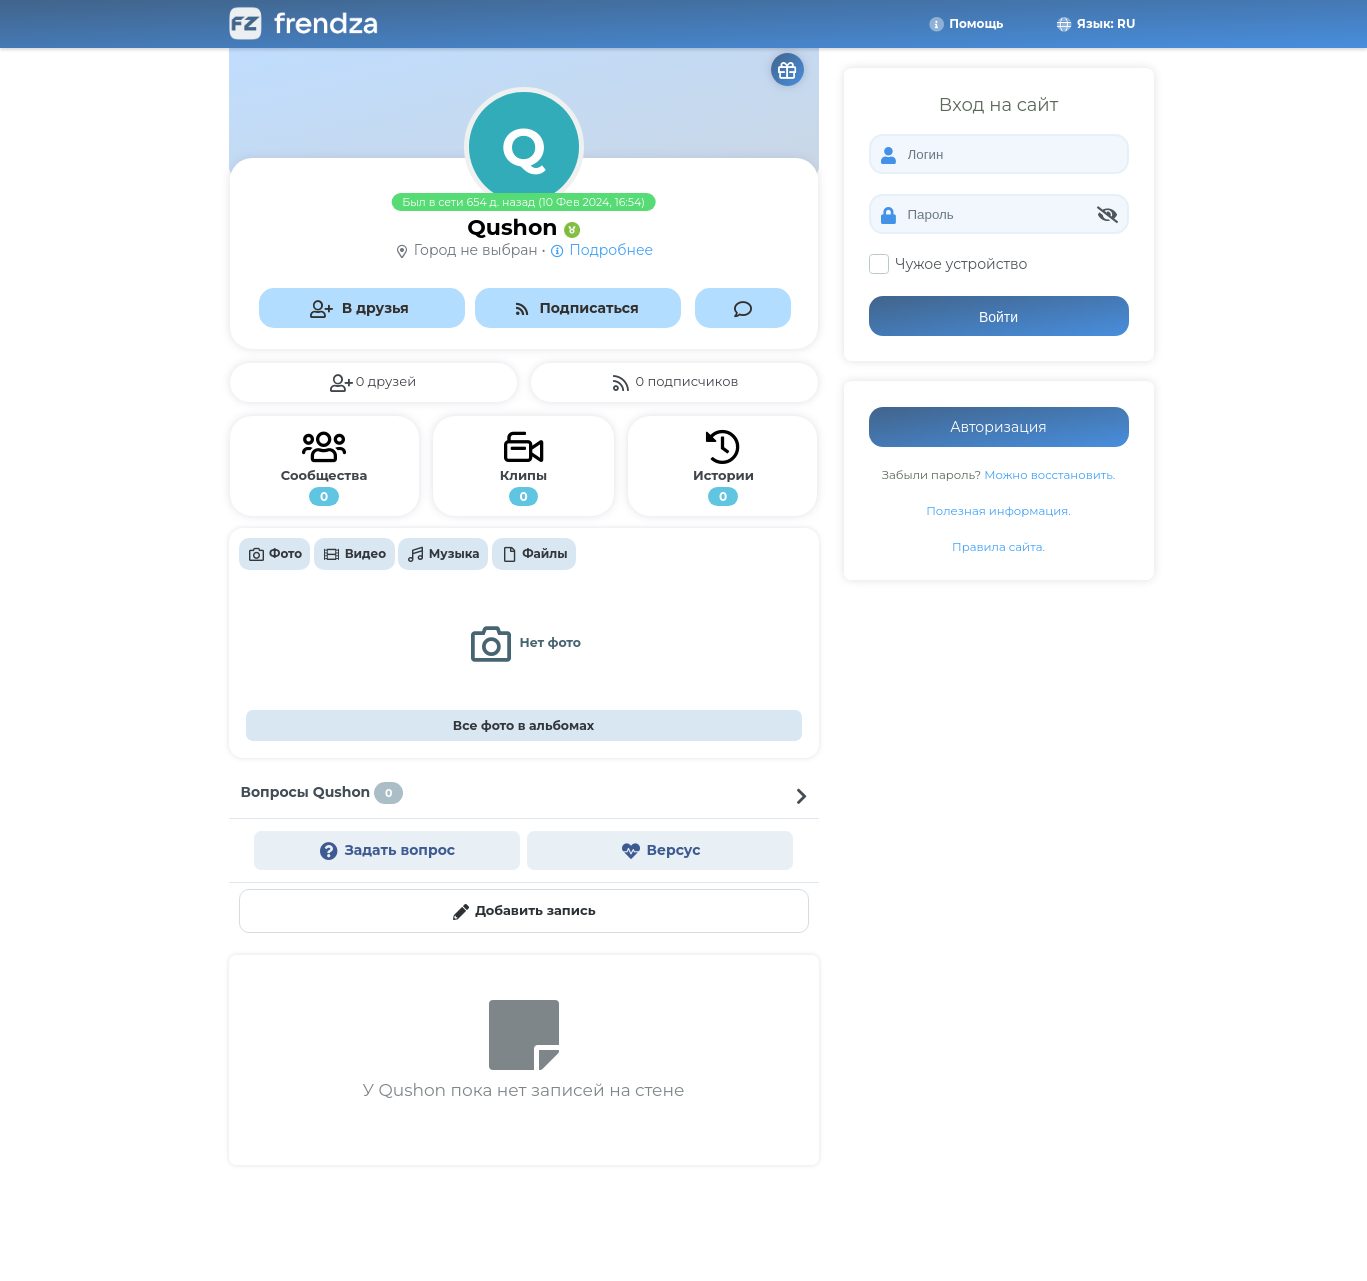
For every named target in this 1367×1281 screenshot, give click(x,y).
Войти (998, 317)
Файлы (534, 554)
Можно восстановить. (1049, 475)
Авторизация (998, 427)
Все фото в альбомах (523, 725)
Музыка (443, 554)
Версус (660, 850)
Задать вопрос (386, 850)
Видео (355, 554)
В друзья (359, 308)
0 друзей (373, 382)
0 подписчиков (674, 382)
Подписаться (576, 308)
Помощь (965, 24)
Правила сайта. (998, 547)
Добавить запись (523, 911)
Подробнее (601, 250)
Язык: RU (1095, 24)
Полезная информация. (998, 511)
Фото (274, 554)
